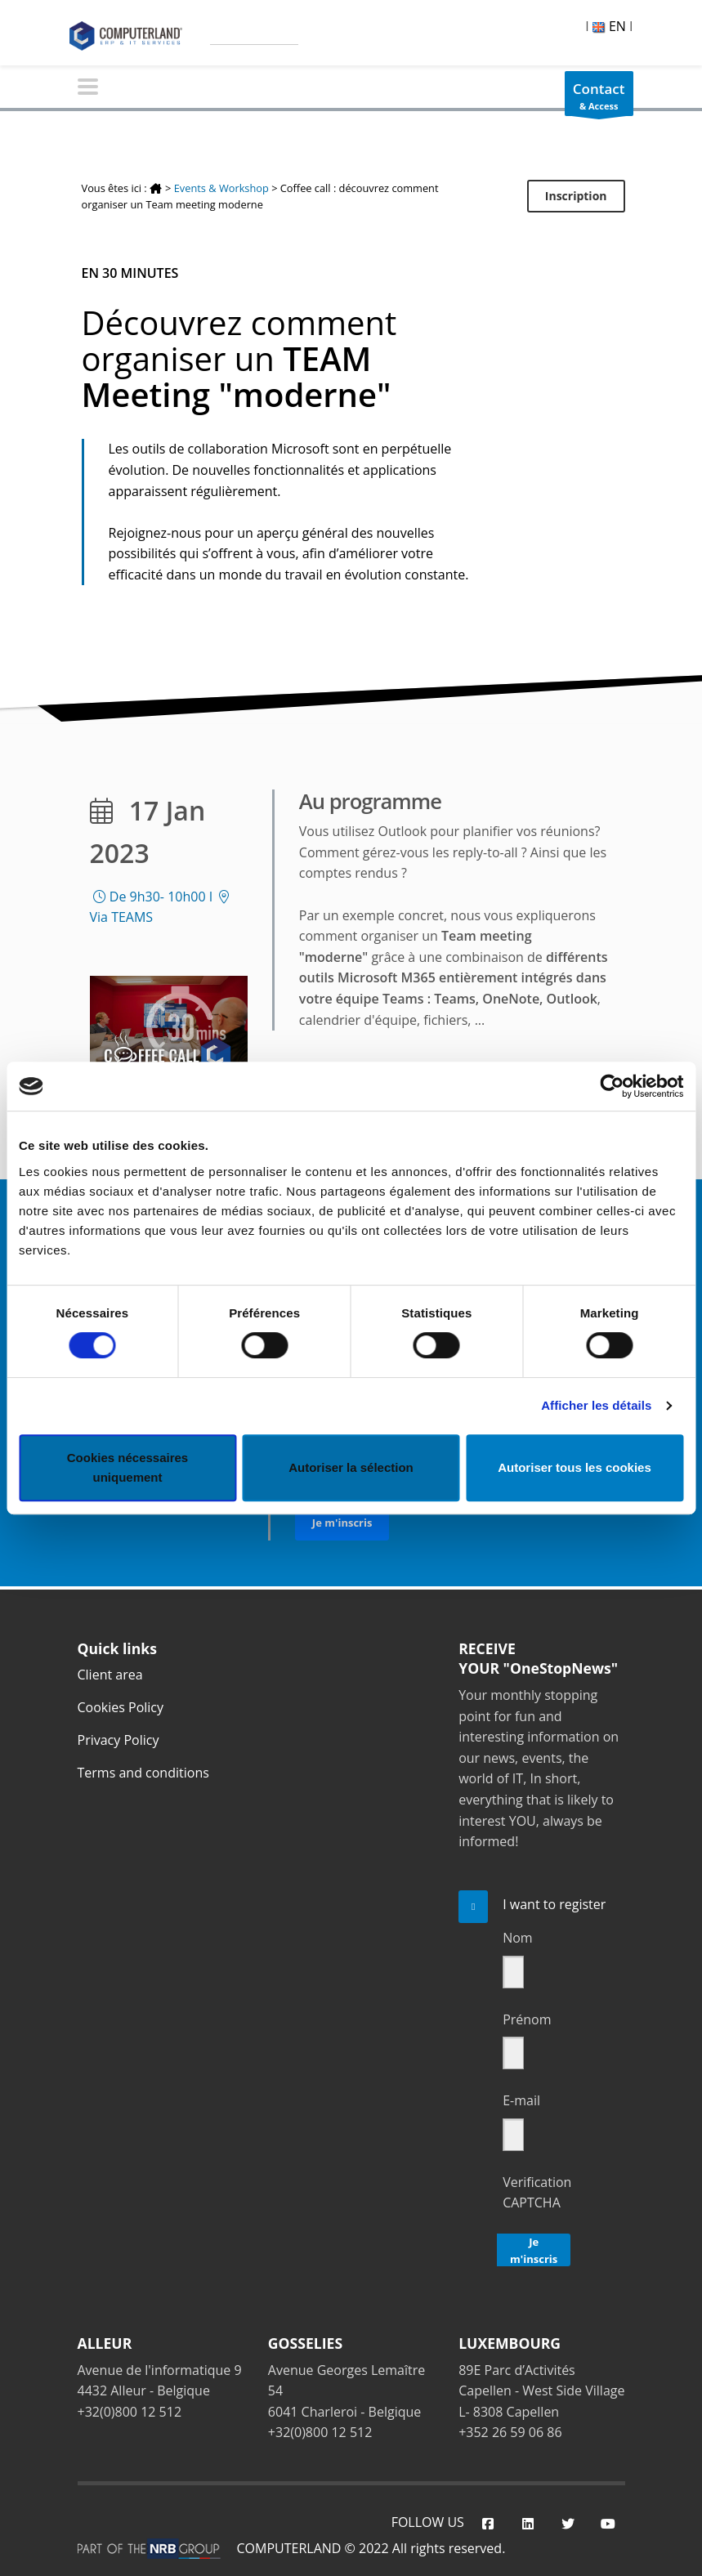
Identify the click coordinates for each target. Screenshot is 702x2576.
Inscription (576, 195)
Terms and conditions (143, 1773)
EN (609, 26)
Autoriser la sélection (351, 1467)
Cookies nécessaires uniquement (127, 1467)
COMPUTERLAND (289, 2548)
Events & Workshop (221, 188)
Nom (517, 1938)
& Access (599, 97)
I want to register (554, 1904)
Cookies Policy (121, 1707)
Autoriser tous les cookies (574, 1467)
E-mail (521, 2100)
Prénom (527, 2019)
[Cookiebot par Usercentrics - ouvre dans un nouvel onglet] (611, 1086)
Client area (110, 1675)
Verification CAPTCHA (537, 2192)
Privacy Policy (118, 1740)
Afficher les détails (596, 1405)
